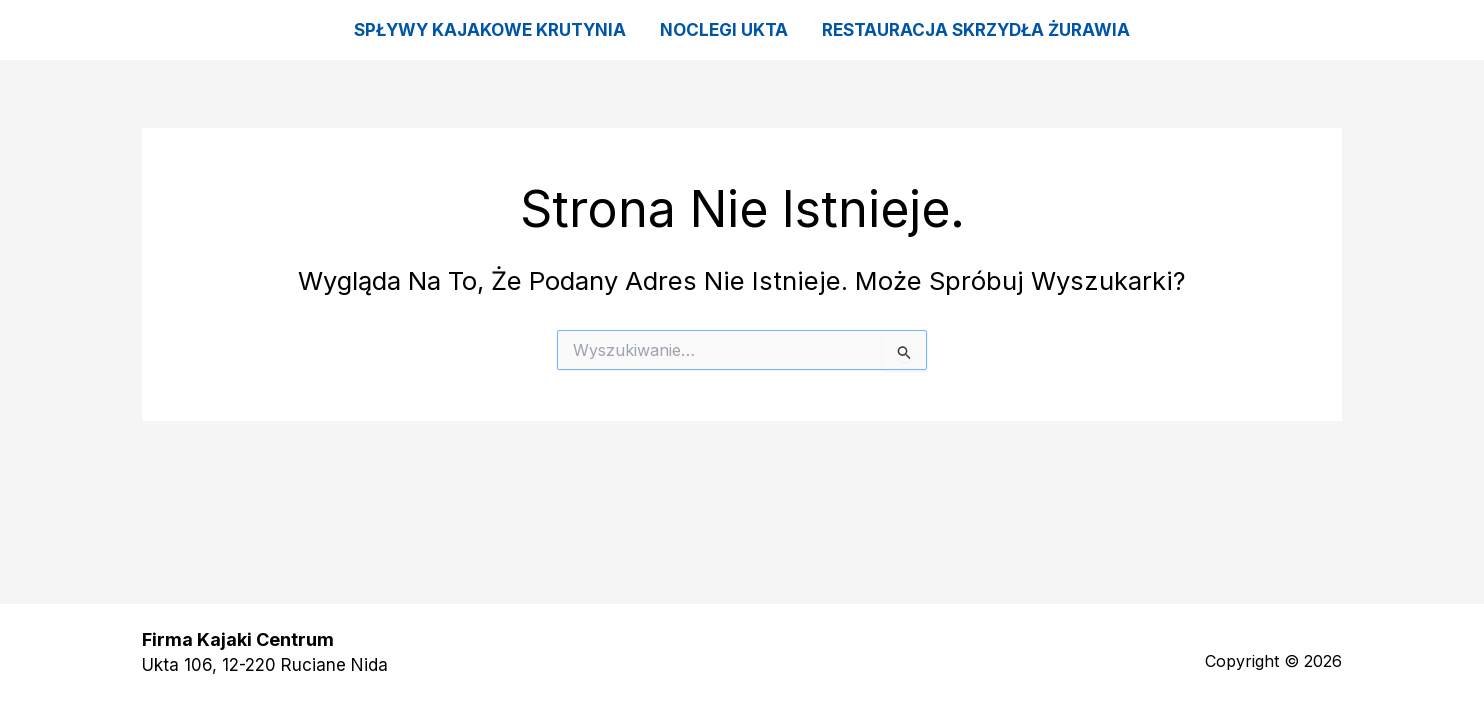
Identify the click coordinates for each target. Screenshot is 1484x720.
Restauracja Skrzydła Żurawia (976, 30)
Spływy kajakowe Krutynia (490, 30)
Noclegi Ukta (724, 30)
